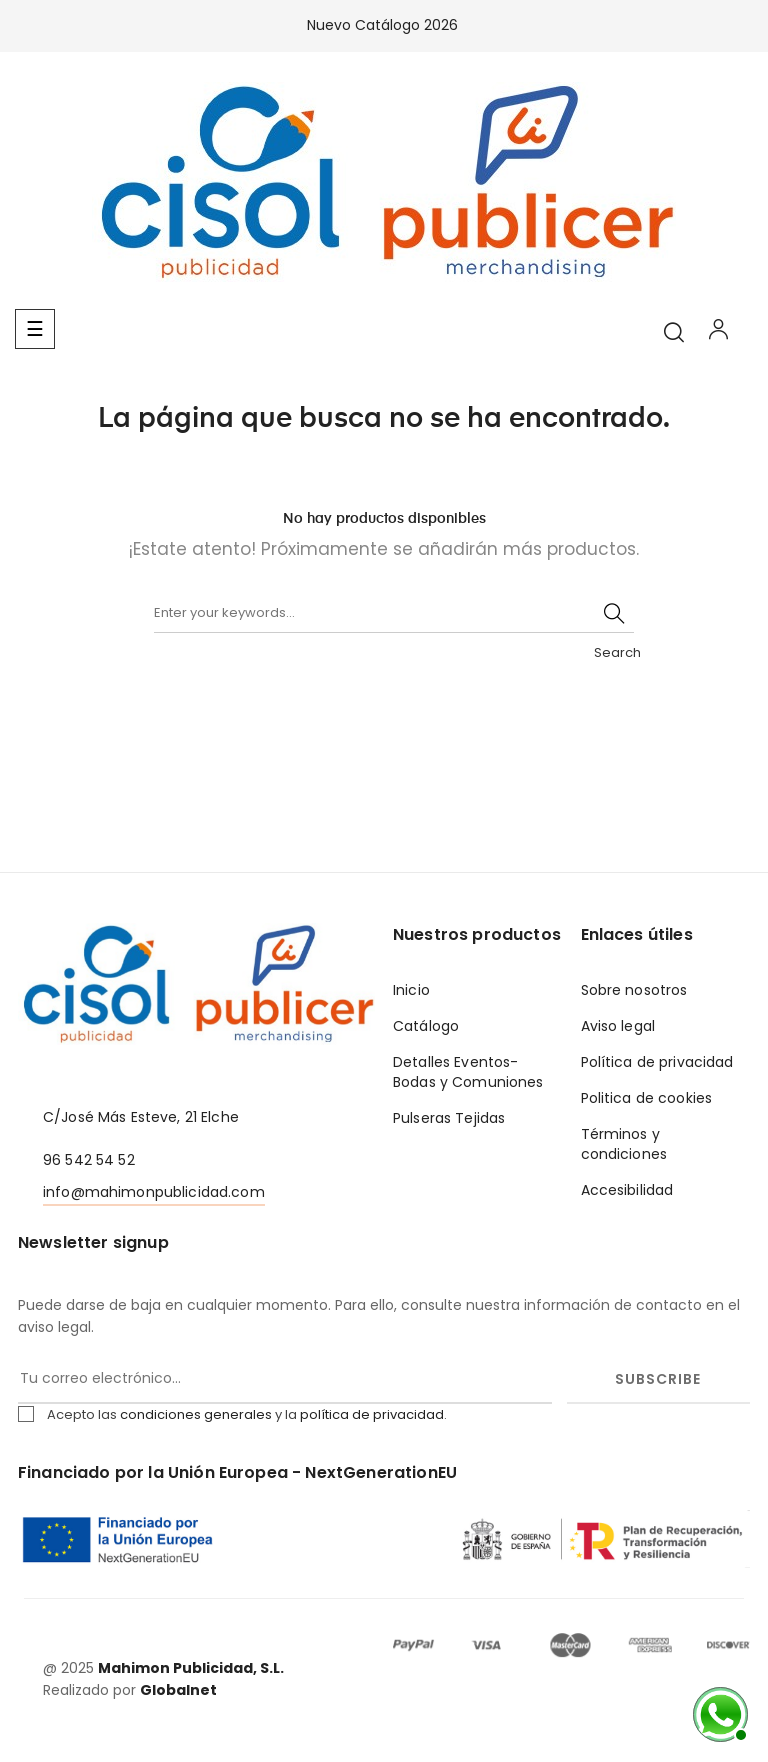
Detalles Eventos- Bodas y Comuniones (468, 1072)
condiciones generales (196, 1414)
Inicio (411, 990)
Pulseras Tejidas (449, 1118)
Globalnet (178, 1690)
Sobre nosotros (634, 990)
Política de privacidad (657, 1062)
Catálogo (426, 1026)
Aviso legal (618, 1026)
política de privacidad (372, 1414)
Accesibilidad (627, 1190)
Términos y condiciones (624, 1144)
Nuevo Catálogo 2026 (384, 25)
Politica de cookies (647, 1098)
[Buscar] (394, 613)
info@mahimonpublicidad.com (154, 1192)
